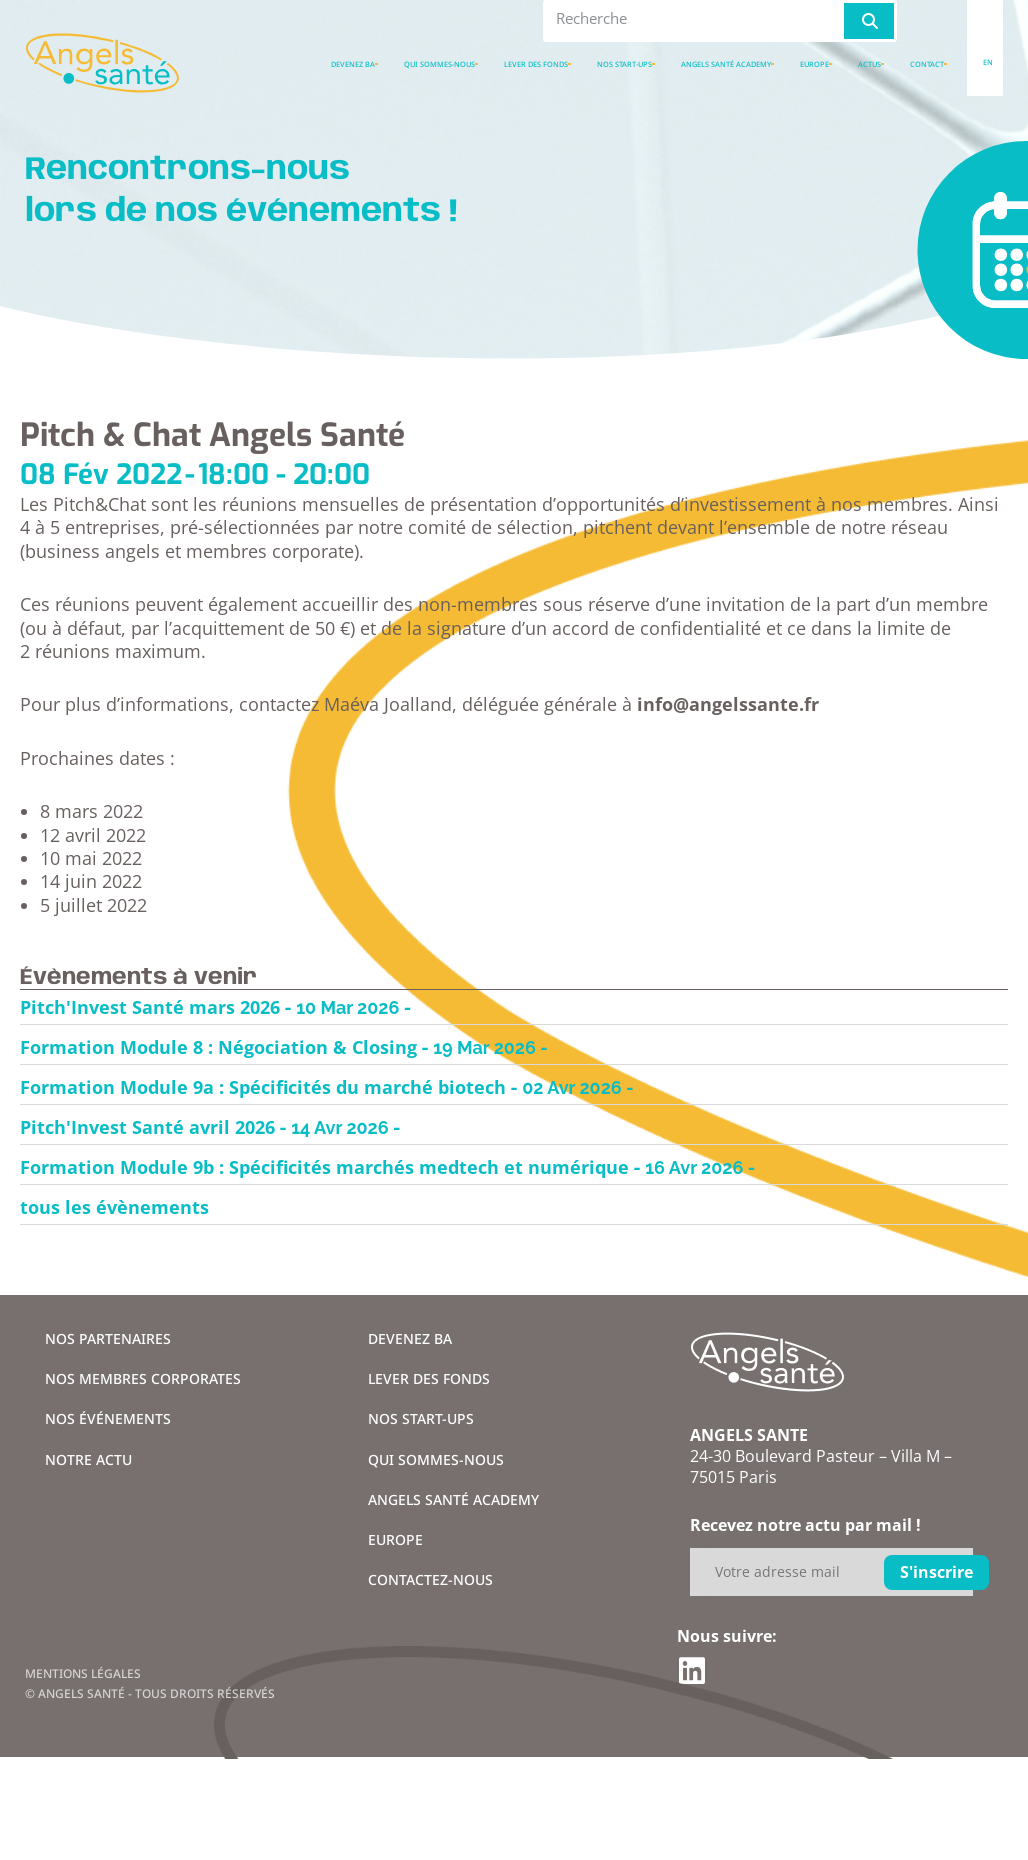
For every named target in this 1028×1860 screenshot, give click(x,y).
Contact (927, 64)
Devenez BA (353, 64)
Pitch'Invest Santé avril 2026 (147, 1127)
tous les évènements (114, 1207)
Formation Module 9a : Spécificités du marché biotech (263, 1087)
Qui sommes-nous (439, 64)
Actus (869, 64)
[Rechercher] (869, 21)
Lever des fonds (536, 64)
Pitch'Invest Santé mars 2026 (150, 1007)
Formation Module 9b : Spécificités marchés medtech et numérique (324, 1167)
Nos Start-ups (624, 64)
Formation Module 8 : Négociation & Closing (218, 1047)
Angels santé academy (726, 64)
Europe (814, 64)
